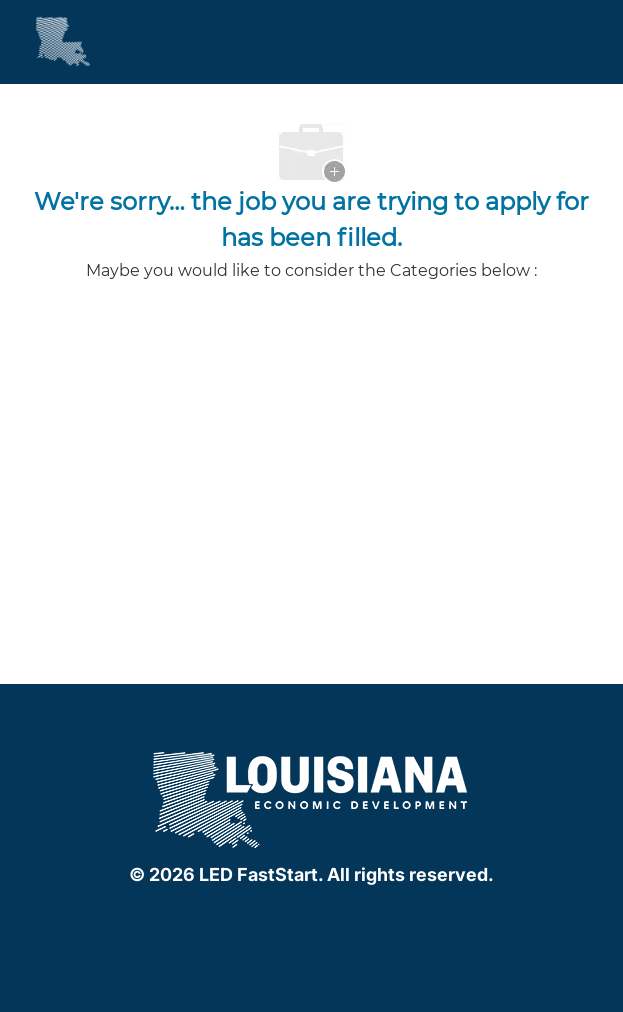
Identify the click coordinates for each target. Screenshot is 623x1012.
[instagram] (348, 918)
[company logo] (312, 798)
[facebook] (268, 918)
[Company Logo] (45, 41)
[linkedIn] (308, 918)
